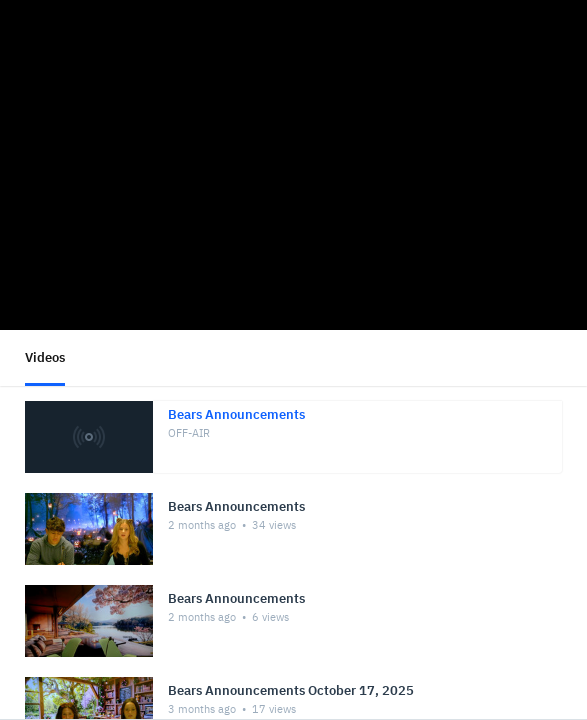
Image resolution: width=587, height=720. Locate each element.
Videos (45, 357)
